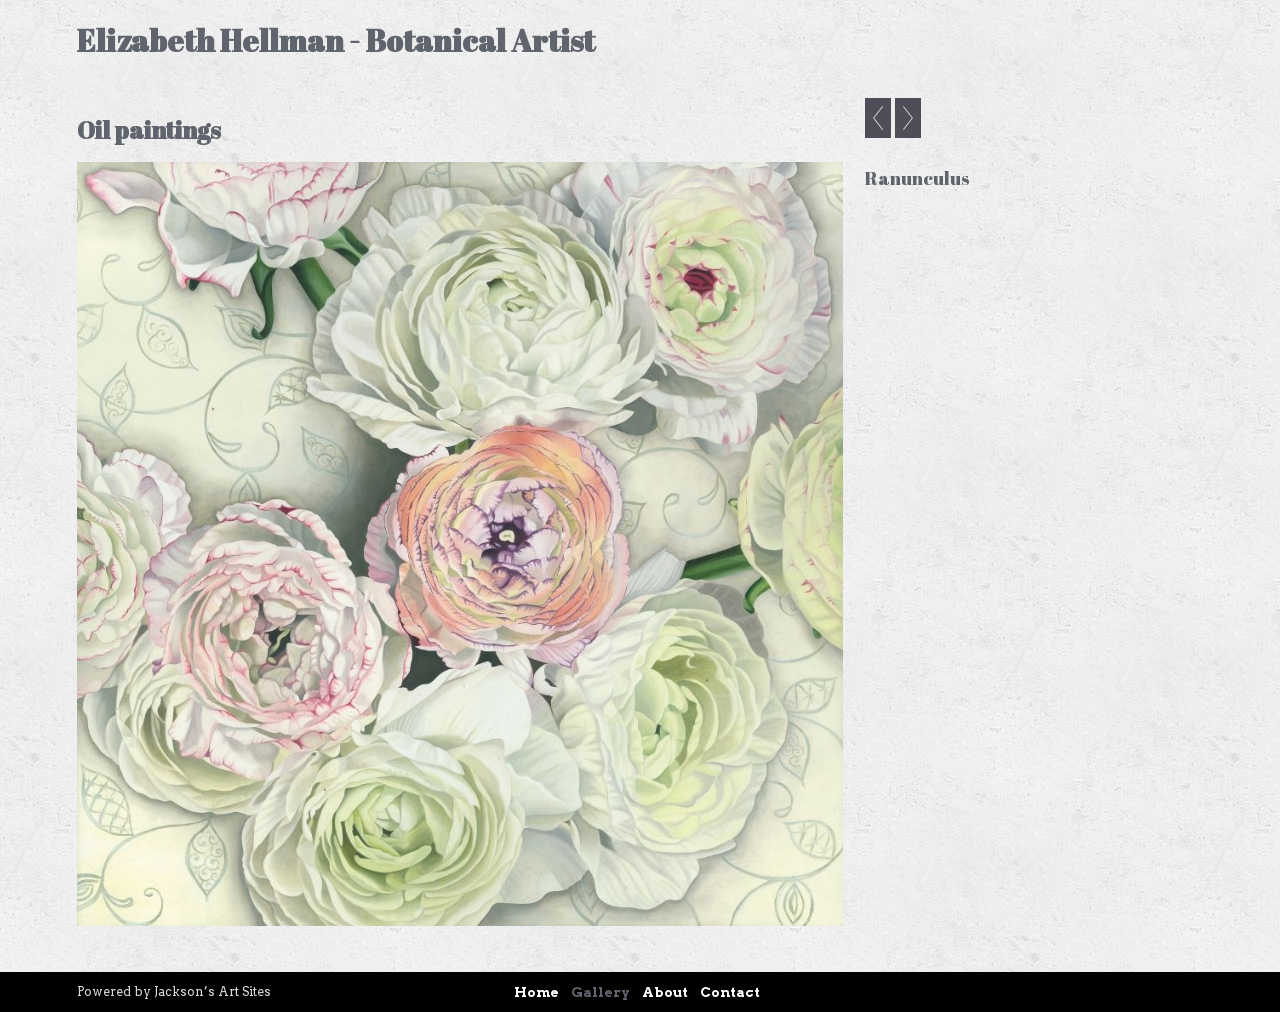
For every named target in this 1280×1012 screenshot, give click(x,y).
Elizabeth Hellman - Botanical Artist (336, 40)
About (665, 992)
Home (536, 992)
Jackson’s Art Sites (212, 991)
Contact (730, 992)
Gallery (600, 992)
